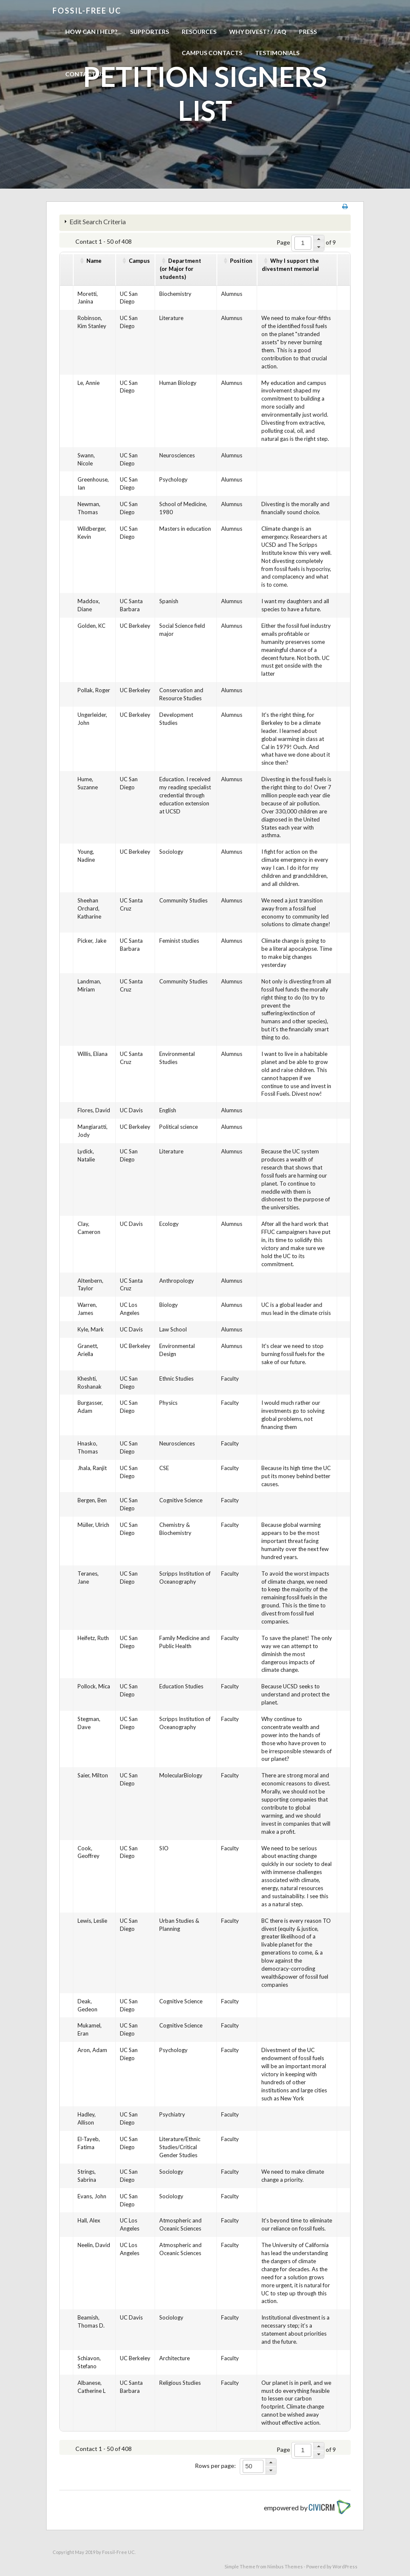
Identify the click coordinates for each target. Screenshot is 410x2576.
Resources (199, 31)
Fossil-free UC (87, 10)
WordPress (344, 2566)
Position (241, 260)
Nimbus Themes (285, 2566)
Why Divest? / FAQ (257, 31)
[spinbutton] (302, 243)
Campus (139, 260)
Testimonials (277, 52)
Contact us (85, 74)
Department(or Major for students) (180, 268)
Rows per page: (215, 2465)
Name (94, 260)
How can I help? (91, 31)
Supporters (149, 31)
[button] (318, 239)
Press (308, 31)
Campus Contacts (212, 52)
